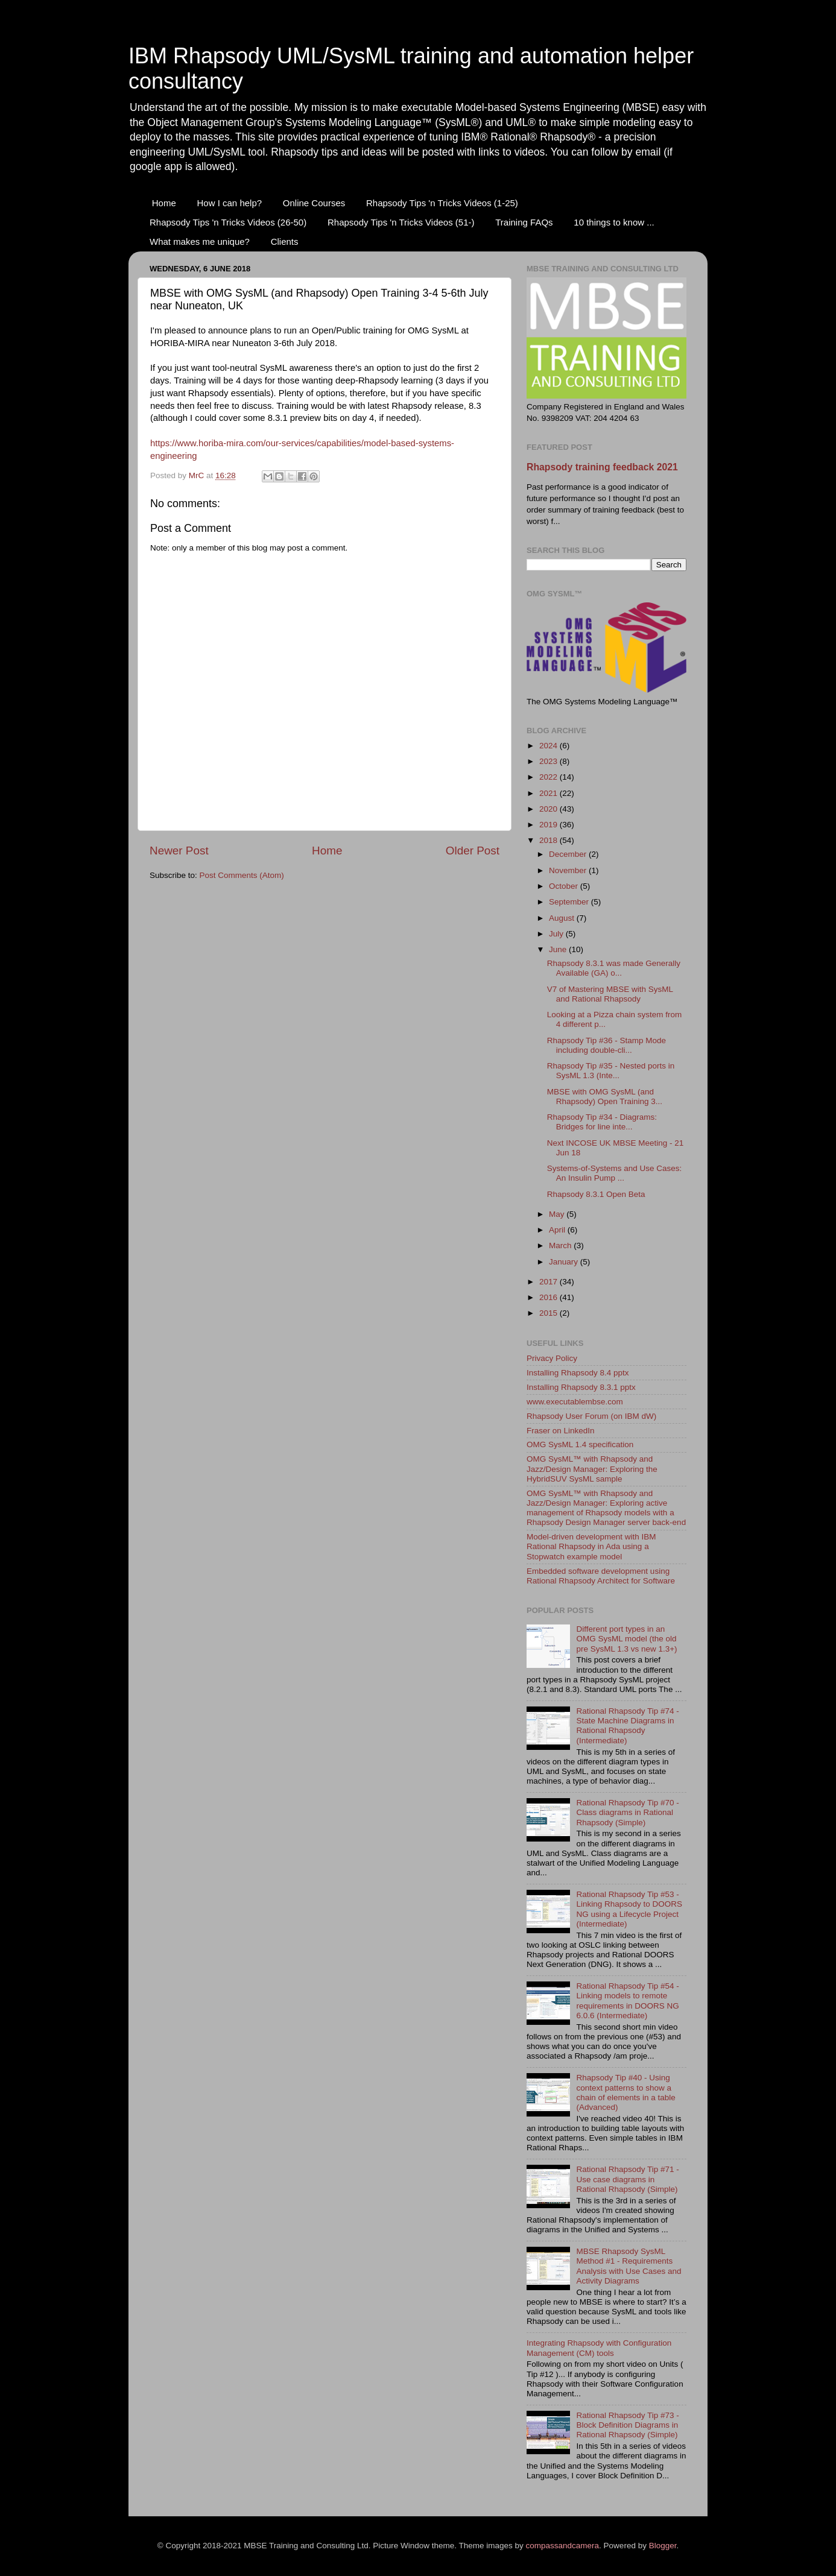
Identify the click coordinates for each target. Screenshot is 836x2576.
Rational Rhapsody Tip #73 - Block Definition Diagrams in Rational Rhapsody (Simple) (627, 2425)
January (564, 1261)
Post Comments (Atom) (242, 875)
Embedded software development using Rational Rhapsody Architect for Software (601, 1576)
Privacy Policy (552, 1358)
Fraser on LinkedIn (561, 1430)
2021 (549, 793)
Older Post (472, 850)
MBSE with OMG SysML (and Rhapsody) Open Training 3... (604, 1096)
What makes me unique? (200, 241)
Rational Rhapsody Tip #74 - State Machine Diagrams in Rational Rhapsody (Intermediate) (627, 1725)
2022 (549, 776)
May (557, 1214)
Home (164, 203)
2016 (549, 1297)
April (558, 1229)
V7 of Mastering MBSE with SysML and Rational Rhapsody (610, 994)
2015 (549, 1313)
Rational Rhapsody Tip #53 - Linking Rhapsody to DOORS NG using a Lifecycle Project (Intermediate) (629, 1909)
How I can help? (229, 203)
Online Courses (314, 203)
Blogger (663, 2545)
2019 (549, 824)
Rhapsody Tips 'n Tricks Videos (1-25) (442, 203)
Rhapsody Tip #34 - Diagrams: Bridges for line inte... (602, 1122)
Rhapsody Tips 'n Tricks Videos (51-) (401, 222)
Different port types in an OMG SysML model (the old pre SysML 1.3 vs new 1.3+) (626, 1638)
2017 (549, 1281)
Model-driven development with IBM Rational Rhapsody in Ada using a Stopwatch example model (591, 1546)
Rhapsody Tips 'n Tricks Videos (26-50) (228, 222)
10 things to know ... (614, 222)
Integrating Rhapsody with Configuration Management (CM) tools (599, 2347)
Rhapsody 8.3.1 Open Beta (596, 1194)
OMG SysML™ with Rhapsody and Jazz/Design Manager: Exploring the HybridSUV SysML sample (592, 1468)
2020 (549, 808)
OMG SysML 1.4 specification (580, 1444)
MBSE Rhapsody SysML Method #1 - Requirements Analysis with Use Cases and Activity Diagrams (628, 2266)
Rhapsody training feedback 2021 (602, 467)
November (569, 870)
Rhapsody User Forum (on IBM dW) (591, 1416)
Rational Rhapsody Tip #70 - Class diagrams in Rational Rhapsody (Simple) (627, 1812)
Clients (285, 241)
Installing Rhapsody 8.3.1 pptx (581, 1387)
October (564, 886)
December (569, 854)
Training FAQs (524, 222)
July (557, 933)
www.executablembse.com (575, 1401)
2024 (549, 745)
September (570, 901)
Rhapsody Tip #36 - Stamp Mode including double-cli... (606, 1045)
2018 (549, 840)
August (563, 918)
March (561, 1245)
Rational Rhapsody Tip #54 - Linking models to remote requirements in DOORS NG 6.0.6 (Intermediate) (627, 2000)
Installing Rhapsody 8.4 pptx (578, 1372)
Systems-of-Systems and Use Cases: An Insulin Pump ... (614, 1173)
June (559, 949)
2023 (549, 761)
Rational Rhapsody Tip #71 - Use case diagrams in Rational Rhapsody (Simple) (627, 2179)
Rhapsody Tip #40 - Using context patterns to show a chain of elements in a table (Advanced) (625, 2092)
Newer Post (179, 850)
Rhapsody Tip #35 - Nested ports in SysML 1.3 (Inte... (611, 1070)
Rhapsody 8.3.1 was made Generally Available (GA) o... (613, 968)
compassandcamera (563, 2545)
